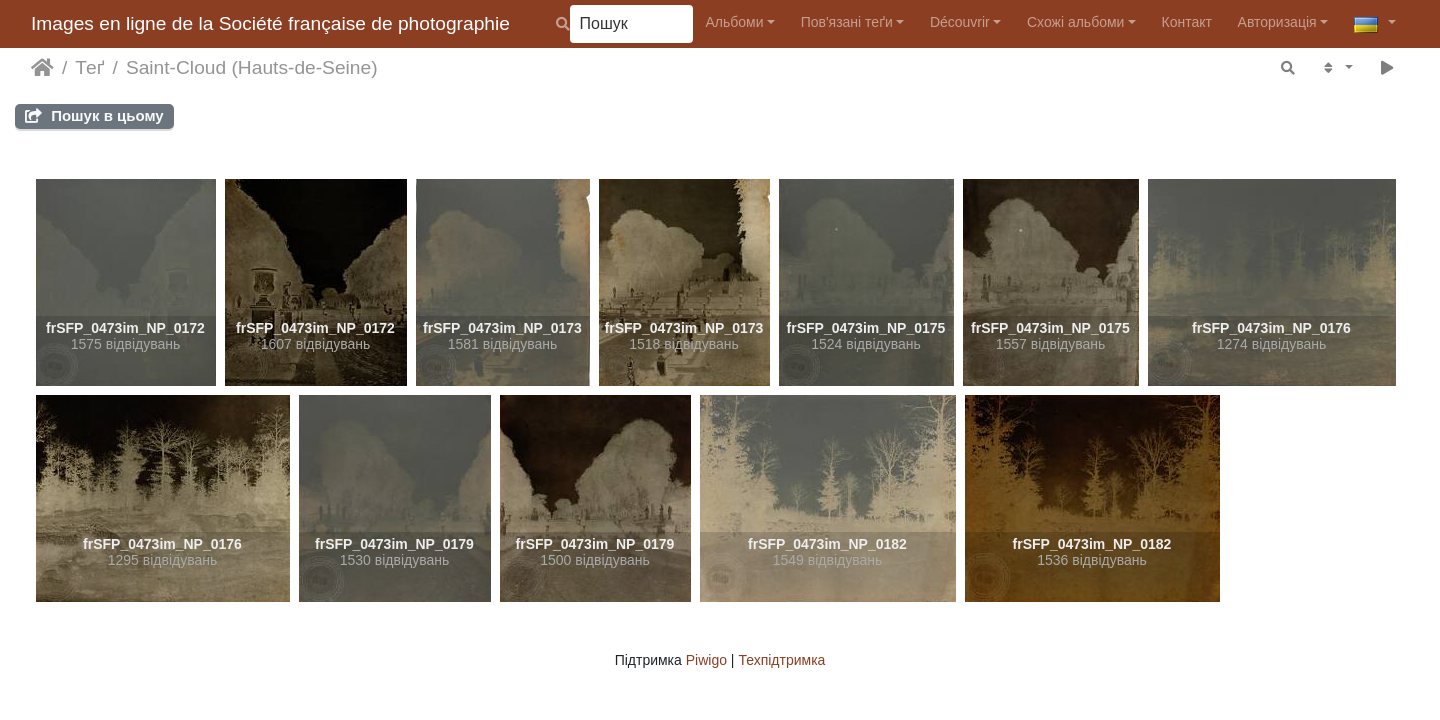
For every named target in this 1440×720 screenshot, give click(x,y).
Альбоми (734, 22)
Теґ (89, 67)
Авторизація (1277, 22)
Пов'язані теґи (847, 22)
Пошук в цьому (94, 115)
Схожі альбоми (1075, 22)
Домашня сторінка (42, 68)
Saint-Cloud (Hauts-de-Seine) (252, 67)
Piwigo (706, 660)
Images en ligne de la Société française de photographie (270, 23)
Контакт (1187, 22)
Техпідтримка (781, 660)
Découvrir (960, 22)
